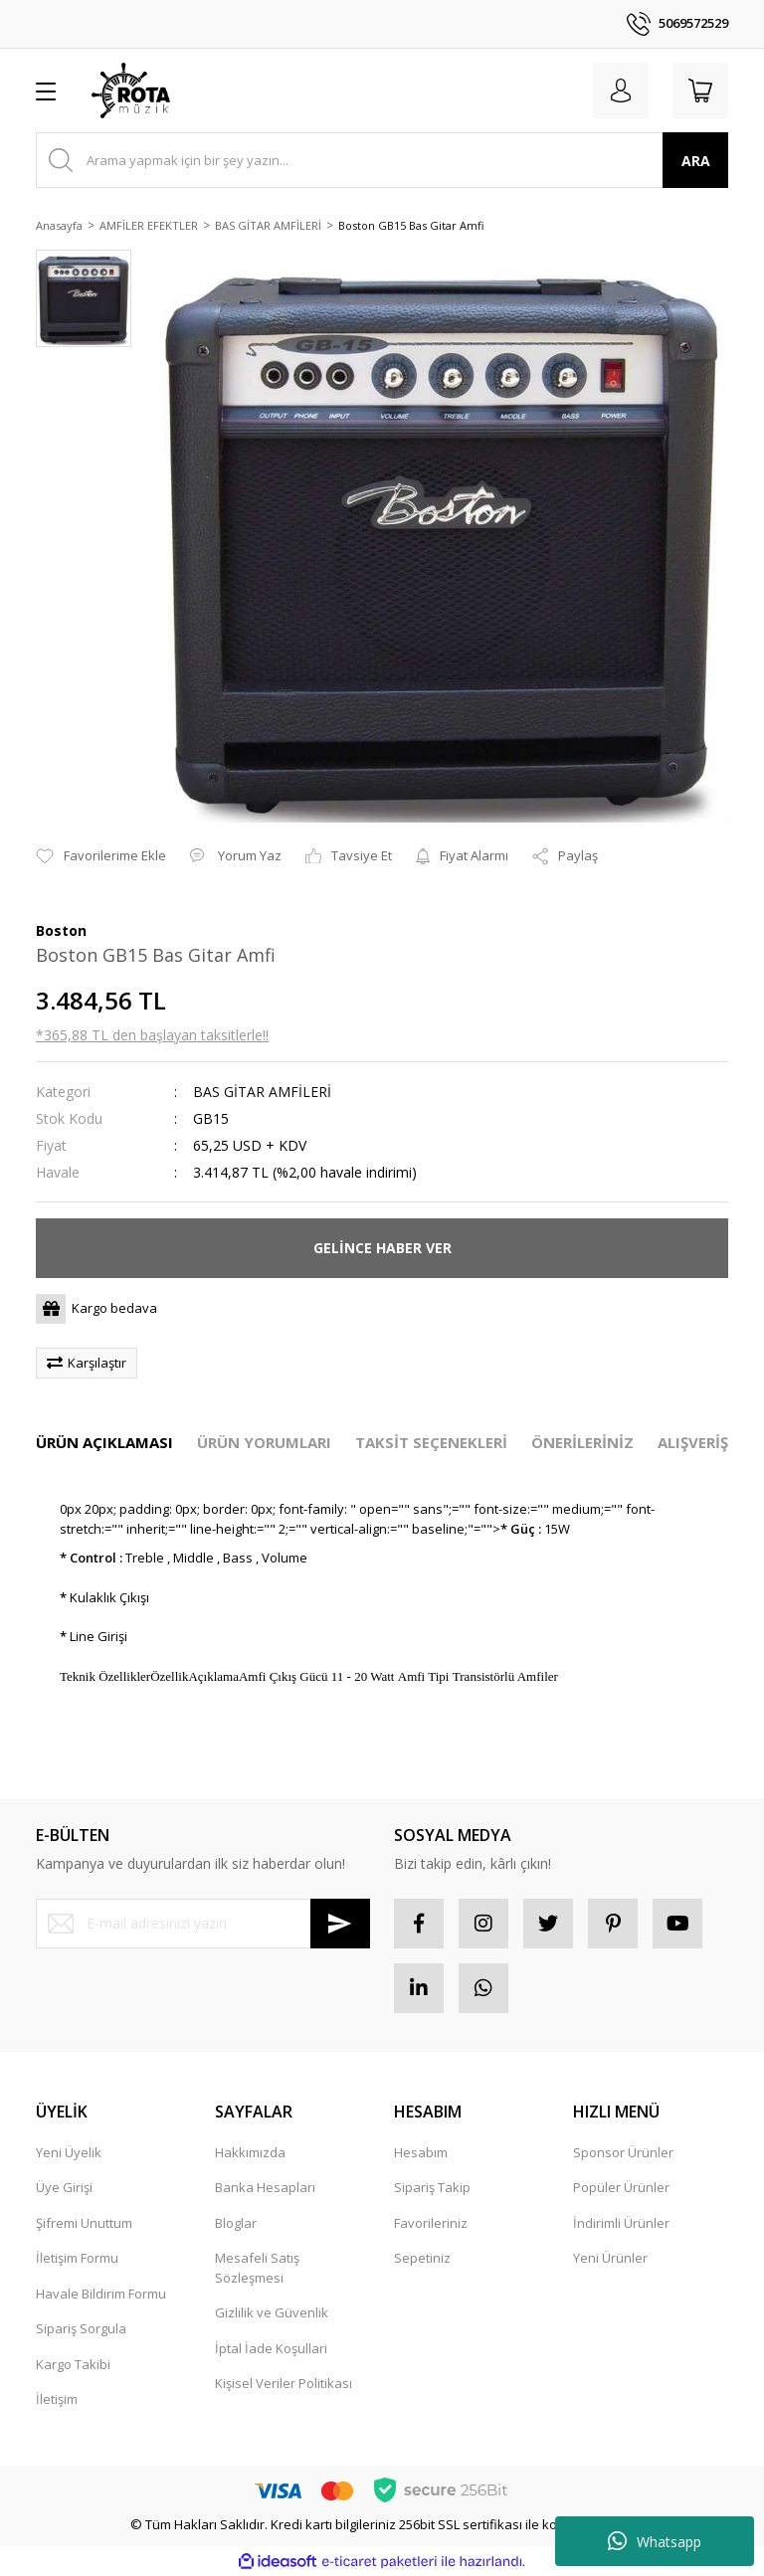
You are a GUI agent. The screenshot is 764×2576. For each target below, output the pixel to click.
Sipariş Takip (432, 2187)
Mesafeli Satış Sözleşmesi (257, 2268)
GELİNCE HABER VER (382, 1247)
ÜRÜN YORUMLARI (264, 1442)
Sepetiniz (422, 2258)
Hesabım (421, 2152)
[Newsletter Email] (203, 1923)
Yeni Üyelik (68, 2152)
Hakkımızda (250, 2152)
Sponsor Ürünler (623, 2152)
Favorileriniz (431, 2223)
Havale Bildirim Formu (101, 2293)
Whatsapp (654, 2541)
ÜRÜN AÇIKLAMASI (104, 1442)
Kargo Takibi (73, 2364)
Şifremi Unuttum (84, 2223)
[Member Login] (621, 90)
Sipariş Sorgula (81, 2328)
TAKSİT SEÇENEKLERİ (431, 1442)
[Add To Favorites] (101, 856)
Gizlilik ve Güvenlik (271, 2312)
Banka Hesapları (265, 2187)
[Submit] (340, 1923)
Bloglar (236, 2223)
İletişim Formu (77, 2258)
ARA (695, 160)
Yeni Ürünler (610, 2258)
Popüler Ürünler (621, 2187)
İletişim (57, 2399)
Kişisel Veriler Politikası (283, 2383)
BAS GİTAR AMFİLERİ (262, 1091)
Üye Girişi (64, 2187)
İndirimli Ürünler (621, 2223)
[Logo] (131, 90)
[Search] (382, 160)
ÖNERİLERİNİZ (582, 1442)
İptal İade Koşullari (271, 2348)
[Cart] (700, 90)
